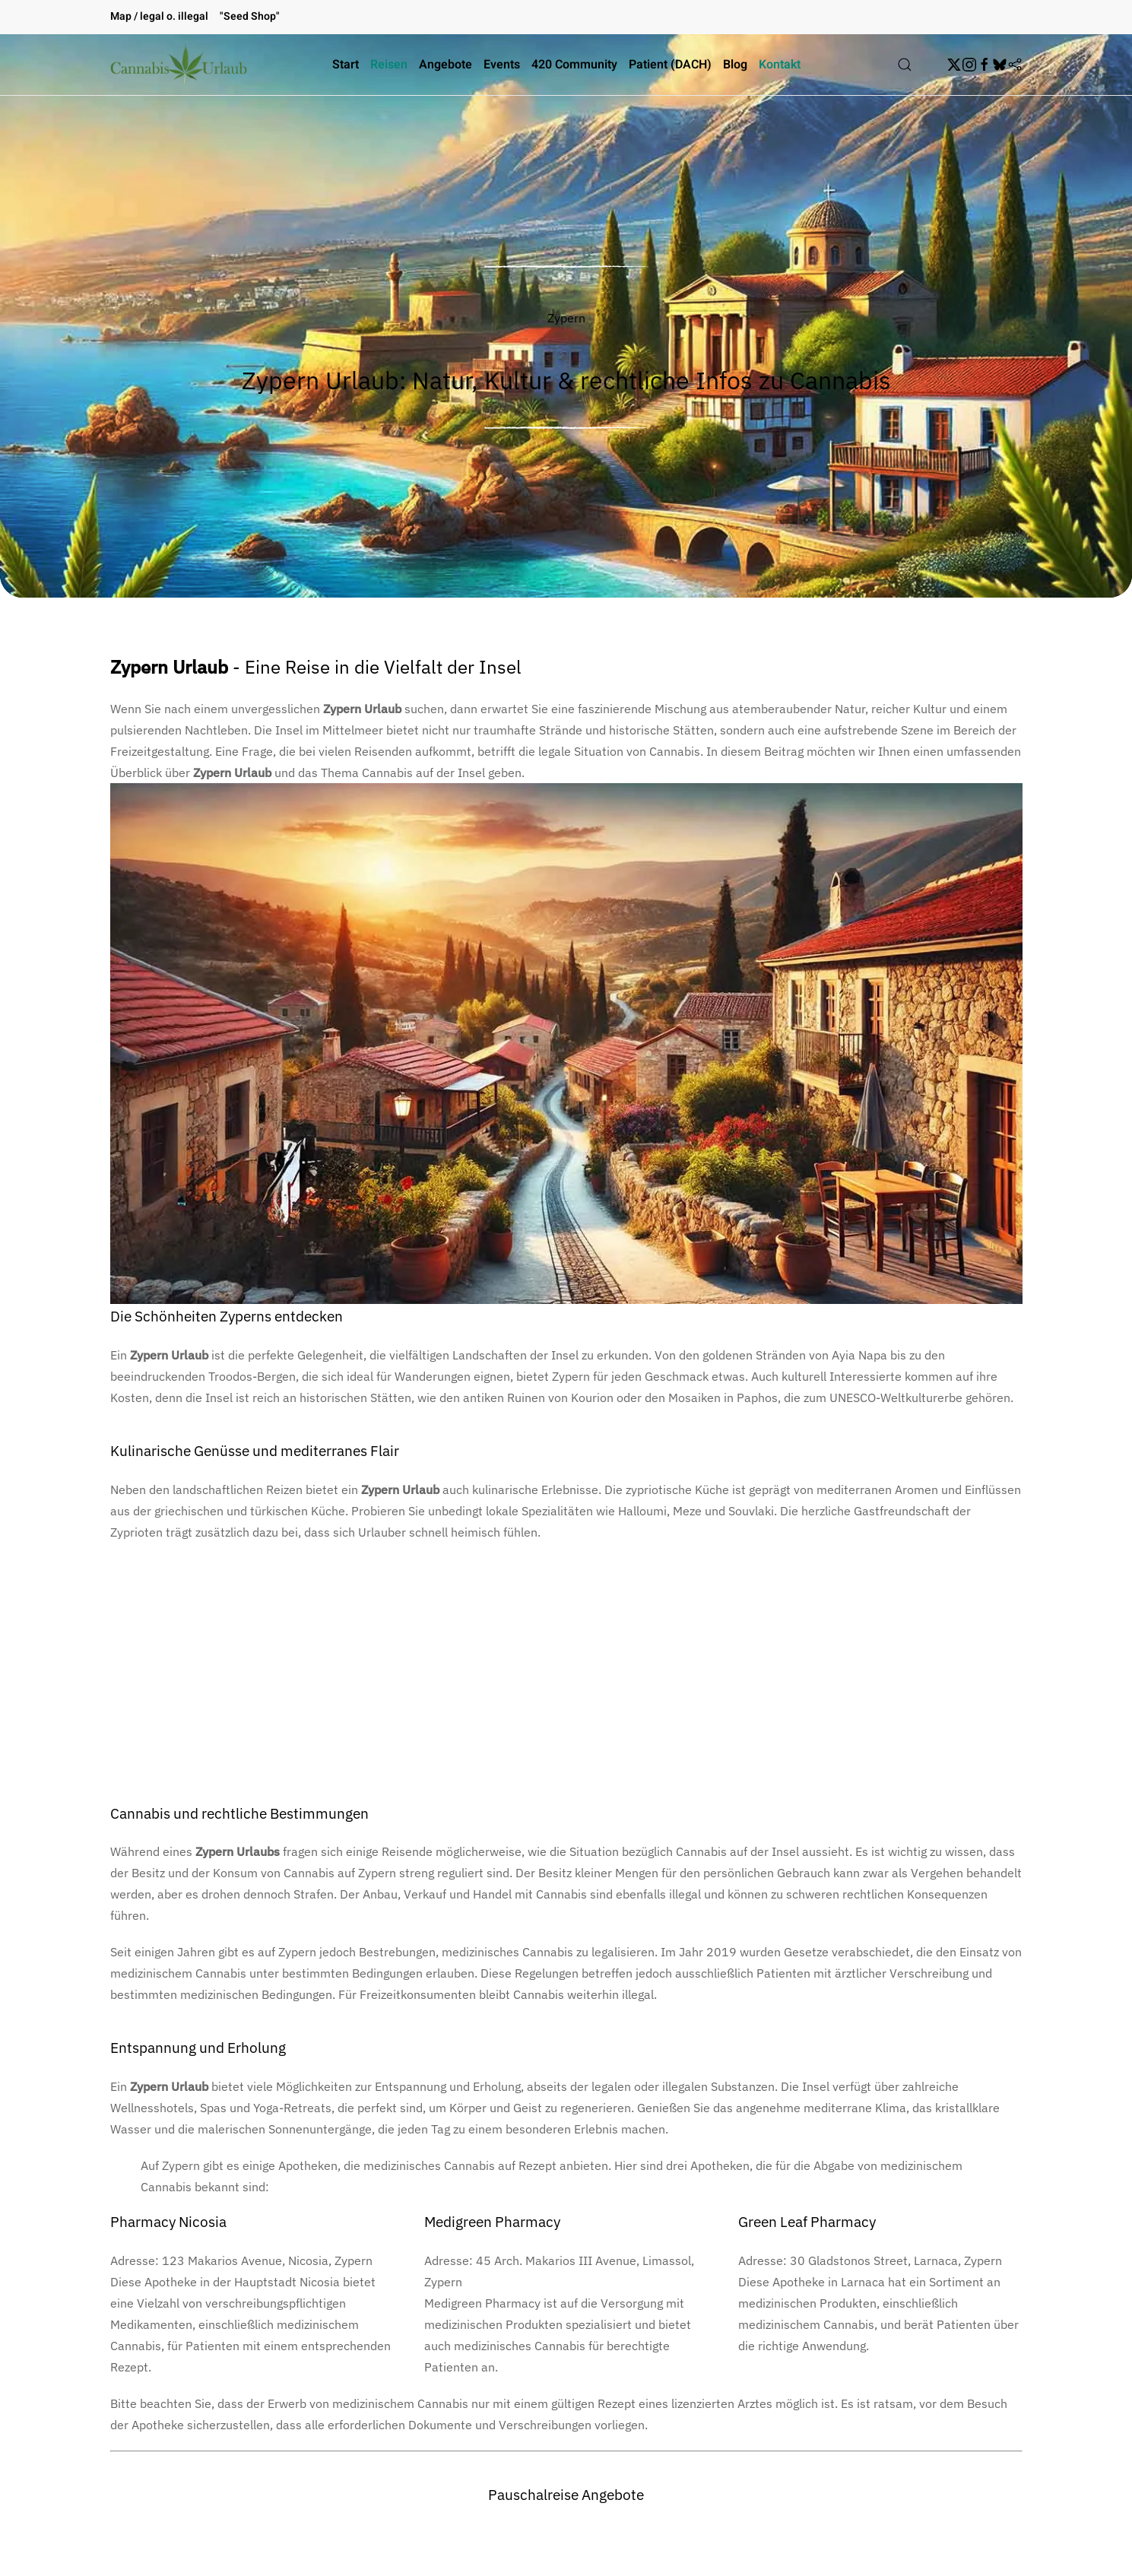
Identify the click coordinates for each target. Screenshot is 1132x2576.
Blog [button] (735, 65)
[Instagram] (969, 65)
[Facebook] (984, 65)
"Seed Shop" (250, 16)
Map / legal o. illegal (159, 16)
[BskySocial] (999, 65)
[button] (904, 64)
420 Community (574, 65)
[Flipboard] (1015, 65)
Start (345, 65)
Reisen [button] (388, 65)
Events (502, 65)
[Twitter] (954, 65)
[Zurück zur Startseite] (178, 64)
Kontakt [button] (780, 65)
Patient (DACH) (670, 65)
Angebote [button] (445, 65)
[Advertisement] (566, 1664)
